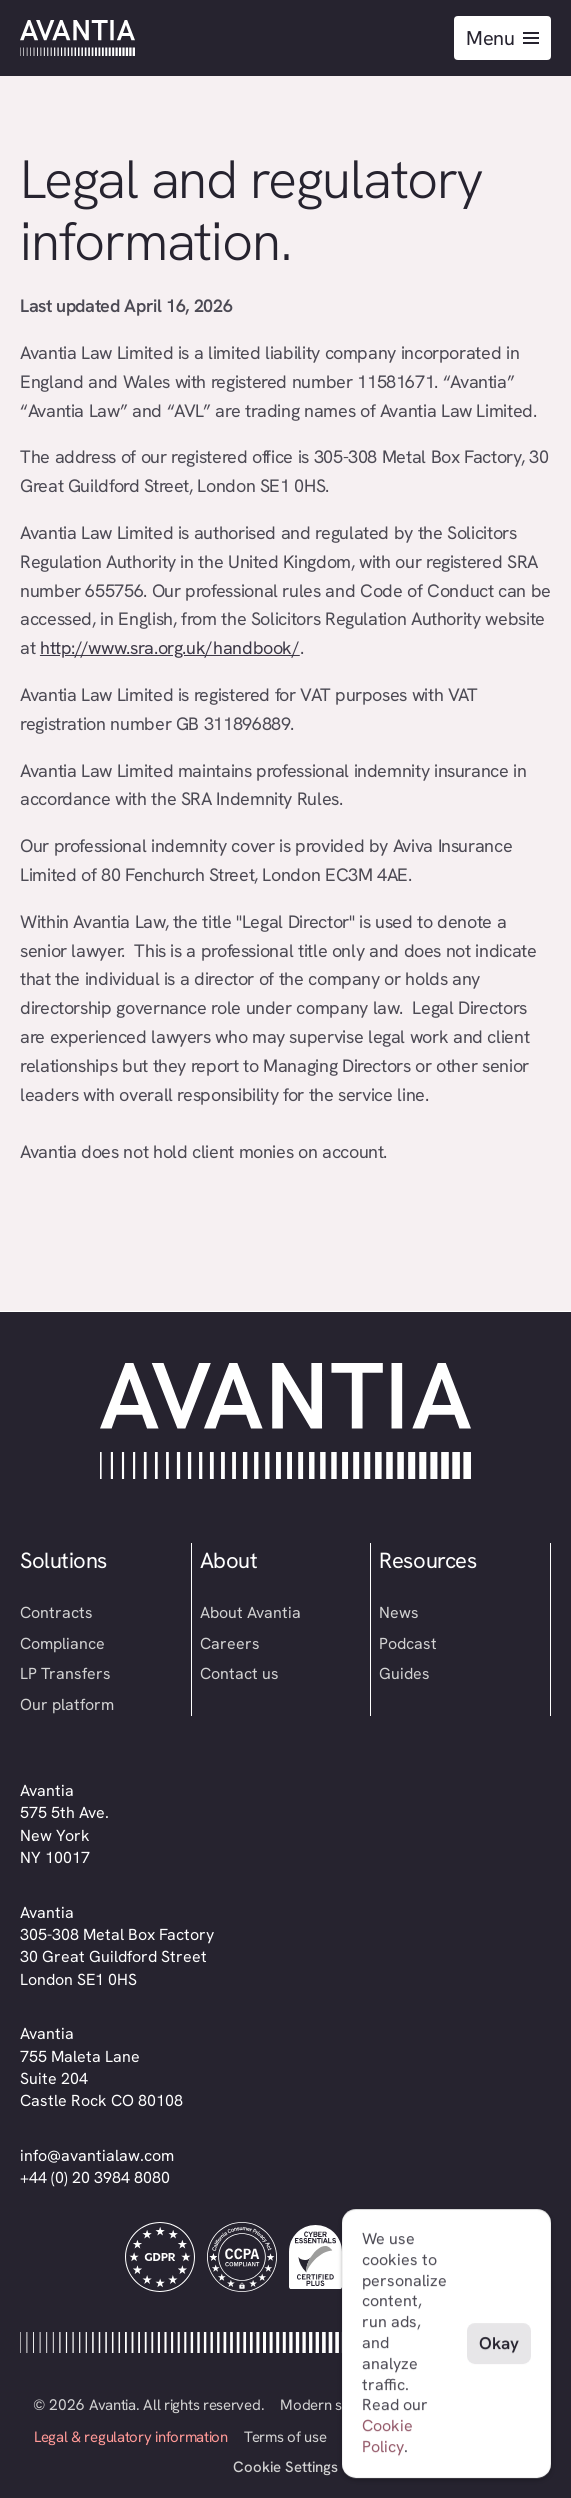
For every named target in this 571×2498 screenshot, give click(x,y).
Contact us (239, 1673)
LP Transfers (65, 1673)
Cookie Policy (387, 2436)
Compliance (62, 1643)
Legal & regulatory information (131, 2437)
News (399, 1612)
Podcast (408, 1643)
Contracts (56, 1612)
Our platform (67, 1704)
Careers (230, 1643)
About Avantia (250, 1612)
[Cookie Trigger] (285, 2467)
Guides (404, 1673)
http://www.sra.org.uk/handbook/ (170, 647)
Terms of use (285, 2437)
